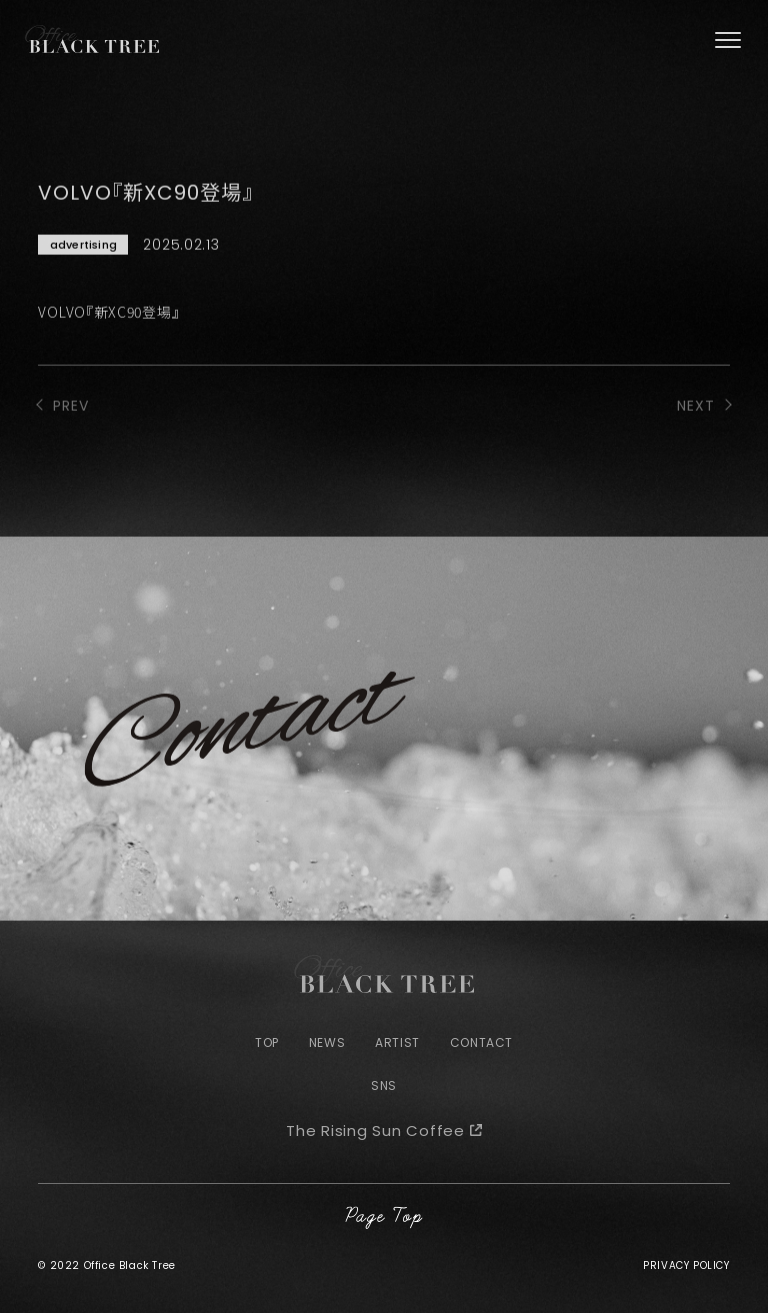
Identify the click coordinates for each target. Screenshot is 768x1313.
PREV (71, 431)
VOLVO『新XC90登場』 (108, 337)
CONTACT (481, 1042)
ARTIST (397, 1042)
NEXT (696, 431)
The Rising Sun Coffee (375, 1130)
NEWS (327, 1042)
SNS (384, 1085)
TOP (267, 1042)
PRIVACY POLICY (686, 1265)
